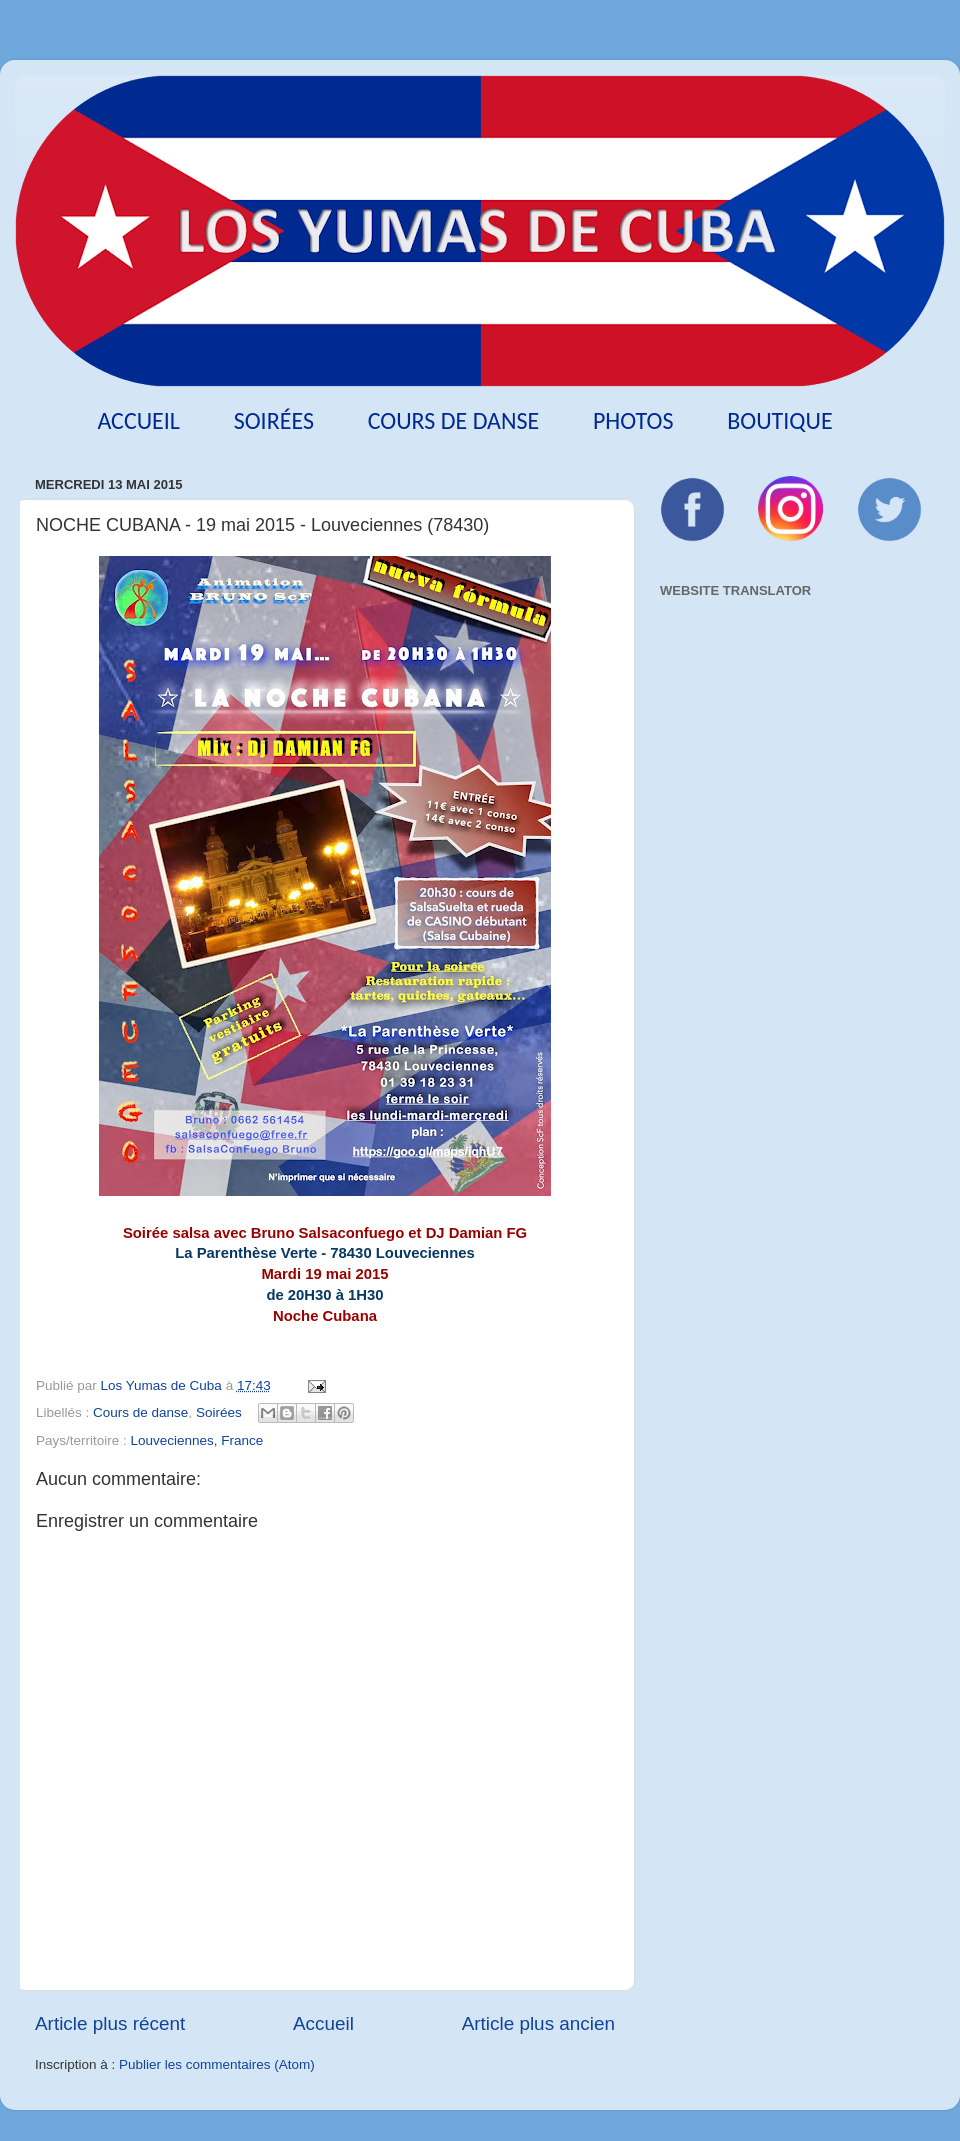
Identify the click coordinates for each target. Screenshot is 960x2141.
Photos (633, 420)
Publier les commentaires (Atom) (217, 2064)
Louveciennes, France (197, 1440)
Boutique (779, 420)
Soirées (274, 420)
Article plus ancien (538, 2023)
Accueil (138, 420)
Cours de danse (454, 420)
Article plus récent (110, 2023)
